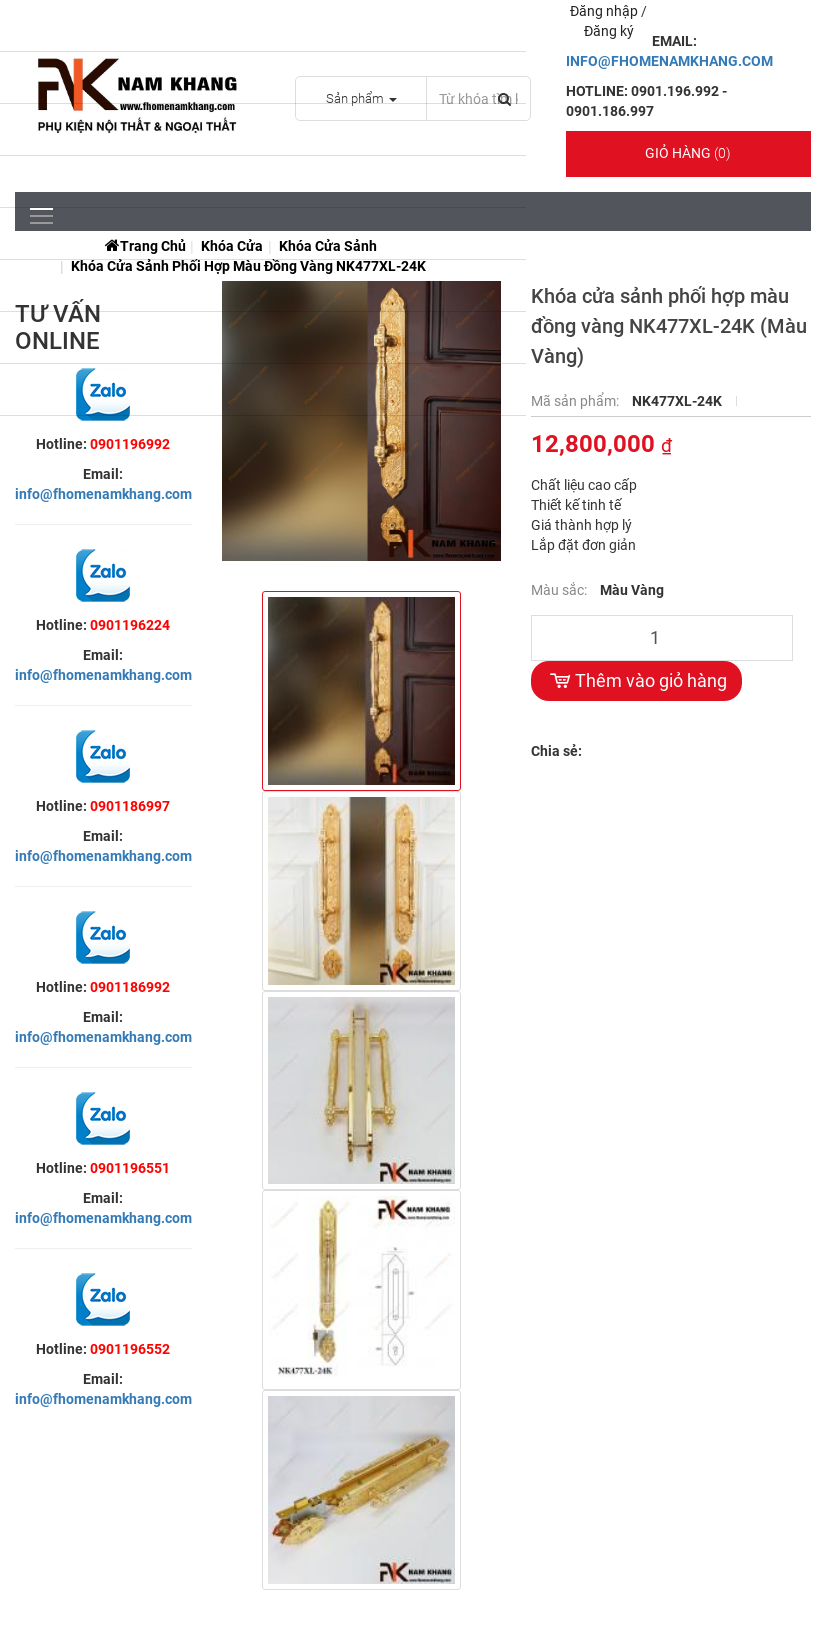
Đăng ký (609, 31)
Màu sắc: (560, 590)
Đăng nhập (605, 11)
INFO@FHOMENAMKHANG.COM (669, 61)
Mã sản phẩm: (576, 401)
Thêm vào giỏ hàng (636, 681)
